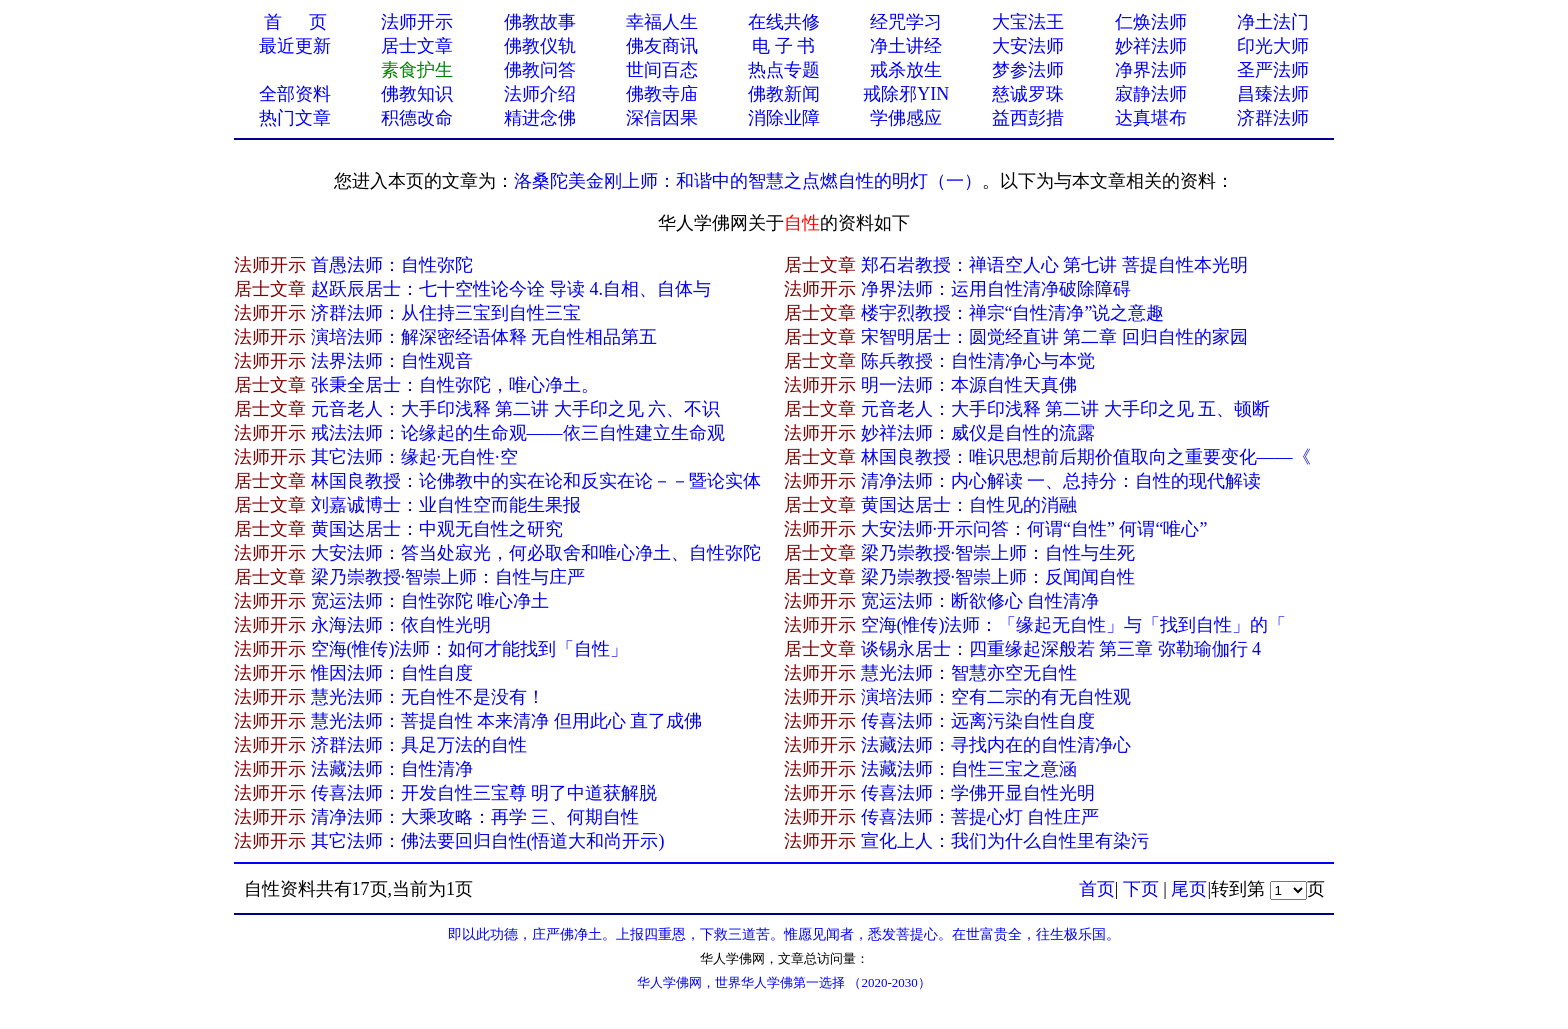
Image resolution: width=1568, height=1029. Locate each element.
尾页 (1189, 889)
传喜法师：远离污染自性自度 (978, 721)
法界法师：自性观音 (392, 361)
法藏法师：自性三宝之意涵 (969, 769)
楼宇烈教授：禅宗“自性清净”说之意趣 (1013, 313)
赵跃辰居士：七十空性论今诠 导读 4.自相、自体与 (511, 289)
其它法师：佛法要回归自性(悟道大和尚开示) (488, 841)
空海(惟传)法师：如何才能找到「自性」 (470, 649)
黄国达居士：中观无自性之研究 (437, 529)
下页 (1141, 889)
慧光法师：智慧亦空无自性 (969, 673)
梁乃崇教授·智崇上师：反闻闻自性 (998, 577)
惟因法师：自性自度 (392, 673)
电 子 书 (783, 46)
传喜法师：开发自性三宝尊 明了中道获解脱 (484, 793)
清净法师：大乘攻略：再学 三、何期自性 (475, 817)
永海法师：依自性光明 (401, 625)
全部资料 (295, 94)
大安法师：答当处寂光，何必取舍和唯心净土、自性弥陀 (536, 553)
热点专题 (784, 70)
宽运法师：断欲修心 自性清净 (980, 601)
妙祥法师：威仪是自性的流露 (978, 433)
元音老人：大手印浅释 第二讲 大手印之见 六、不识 (516, 409)
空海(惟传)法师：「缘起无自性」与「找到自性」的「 (1074, 625)
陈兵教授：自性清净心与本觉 (978, 361)
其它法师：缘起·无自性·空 (414, 457)
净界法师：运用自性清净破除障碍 (996, 289)
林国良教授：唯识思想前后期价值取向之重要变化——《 (1086, 457)
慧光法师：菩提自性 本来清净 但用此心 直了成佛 (507, 721)
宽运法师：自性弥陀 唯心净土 (430, 601)
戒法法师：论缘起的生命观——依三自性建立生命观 (518, 433)
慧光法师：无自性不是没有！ (428, 697)
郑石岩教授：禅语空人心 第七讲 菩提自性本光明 (1054, 265)
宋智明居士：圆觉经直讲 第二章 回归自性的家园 (1054, 337)
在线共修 (784, 22)
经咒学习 (906, 22)
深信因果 (662, 118)
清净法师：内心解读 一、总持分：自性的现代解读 (1061, 481)
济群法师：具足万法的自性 (419, 745)
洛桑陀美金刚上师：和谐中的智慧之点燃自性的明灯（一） (748, 181)
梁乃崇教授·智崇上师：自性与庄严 (448, 577)
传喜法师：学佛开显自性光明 (978, 793)
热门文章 (295, 118)
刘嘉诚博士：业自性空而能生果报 (446, 505)
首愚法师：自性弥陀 (392, 265)
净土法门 (1273, 22)
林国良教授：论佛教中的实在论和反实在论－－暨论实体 (536, 481)
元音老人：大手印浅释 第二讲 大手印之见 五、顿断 (1066, 409)
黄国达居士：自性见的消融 (969, 505)
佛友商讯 (662, 46)
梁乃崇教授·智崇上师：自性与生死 (998, 553)
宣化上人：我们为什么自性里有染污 (1005, 841)
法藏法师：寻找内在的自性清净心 (996, 745)
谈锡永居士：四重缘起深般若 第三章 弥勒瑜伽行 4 (1061, 649)
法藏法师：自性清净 (392, 769)
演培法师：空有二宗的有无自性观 (996, 697)
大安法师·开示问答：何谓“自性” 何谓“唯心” (1034, 529)
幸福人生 (662, 22)
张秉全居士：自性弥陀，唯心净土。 (455, 385)
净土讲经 (906, 46)
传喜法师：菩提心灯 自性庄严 (980, 817)
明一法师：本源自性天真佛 (969, 385)
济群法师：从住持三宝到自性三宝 (446, 313)
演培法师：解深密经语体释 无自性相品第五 (484, 337)
